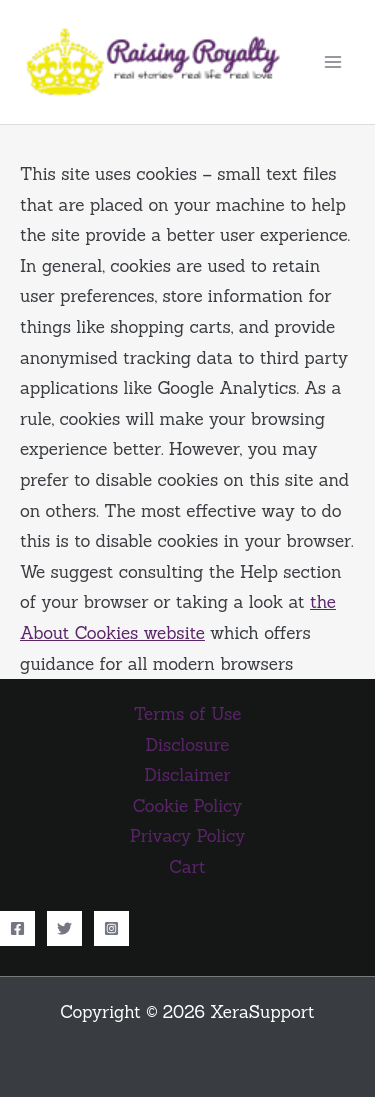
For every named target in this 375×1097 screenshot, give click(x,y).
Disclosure (188, 745)
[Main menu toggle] (333, 62)
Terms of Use (188, 714)
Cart (187, 867)
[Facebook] (17, 928)
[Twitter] (64, 928)
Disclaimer (187, 775)
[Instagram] (111, 928)
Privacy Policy (187, 836)
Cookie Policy (187, 806)
